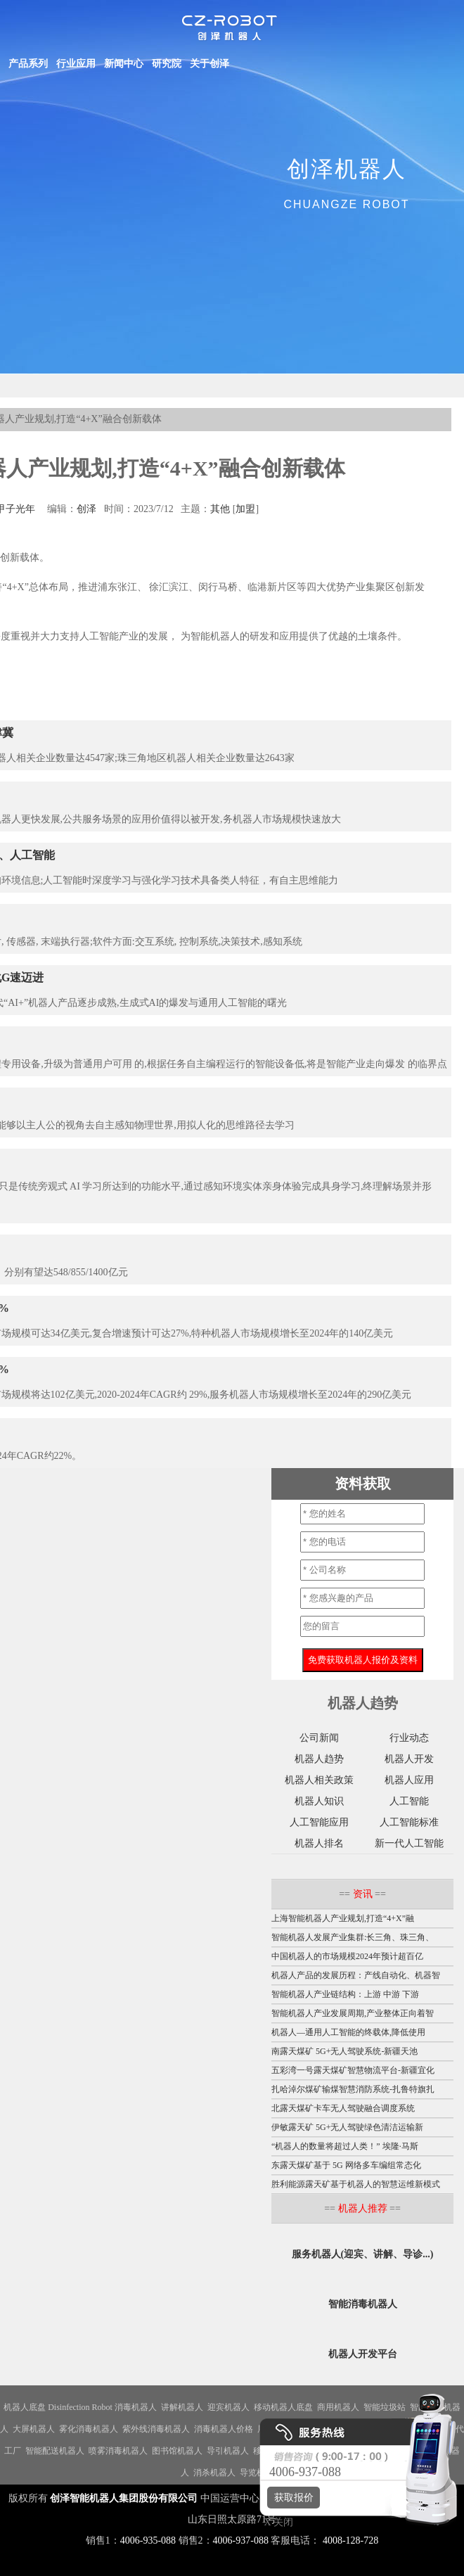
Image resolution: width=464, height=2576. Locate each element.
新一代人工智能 (409, 1843)
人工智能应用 (319, 1822)
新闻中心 (123, 63)
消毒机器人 (136, 2407)
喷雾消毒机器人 (118, 2451)
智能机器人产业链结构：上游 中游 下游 (345, 1994)
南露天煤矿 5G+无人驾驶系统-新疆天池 (344, 2051)
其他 (220, 509)
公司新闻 (319, 1738)
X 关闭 (275, 2522)
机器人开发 (409, 1759)
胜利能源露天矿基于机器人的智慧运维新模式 (355, 2184)
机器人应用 (409, 1780)
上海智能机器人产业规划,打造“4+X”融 (342, 1918)
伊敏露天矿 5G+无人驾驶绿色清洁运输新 (347, 2127)
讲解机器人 (182, 2407)
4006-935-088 (148, 2540)
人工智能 (409, 1801)
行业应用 (76, 63)
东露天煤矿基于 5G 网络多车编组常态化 (346, 2165)
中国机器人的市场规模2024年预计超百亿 (347, 1956)
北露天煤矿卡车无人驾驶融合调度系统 (343, 2108)
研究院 (166, 63)
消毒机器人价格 (223, 2429)
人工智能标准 (409, 1822)
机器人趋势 (319, 1759)
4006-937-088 (241, 2540)
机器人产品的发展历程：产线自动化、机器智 (355, 1975)
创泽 (86, 509)
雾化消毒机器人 (88, 2429)
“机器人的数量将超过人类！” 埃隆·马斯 (344, 2146)
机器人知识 (319, 1801)
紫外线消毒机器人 (156, 2429)
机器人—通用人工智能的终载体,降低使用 (348, 2032)
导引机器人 (228, 2451)
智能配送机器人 (54, 2451)
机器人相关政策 (319, 1780)
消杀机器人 (214, 2473)
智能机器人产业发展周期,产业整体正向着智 (352, 2013)
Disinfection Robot (80, 2407)
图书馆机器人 (177, 2451)
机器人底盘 (25, 2407)
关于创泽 (209, 63)
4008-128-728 (350, 2540)
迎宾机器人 (228, 2407)
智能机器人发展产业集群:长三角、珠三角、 (352, 1937)
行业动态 (409, 1738)
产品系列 (28, 63)
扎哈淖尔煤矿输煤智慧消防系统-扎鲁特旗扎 (352, 2089)
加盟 (245, 509)
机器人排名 (319, 1843)
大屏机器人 (34, 2429)
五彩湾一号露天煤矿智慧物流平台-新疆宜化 (352, 2070)
